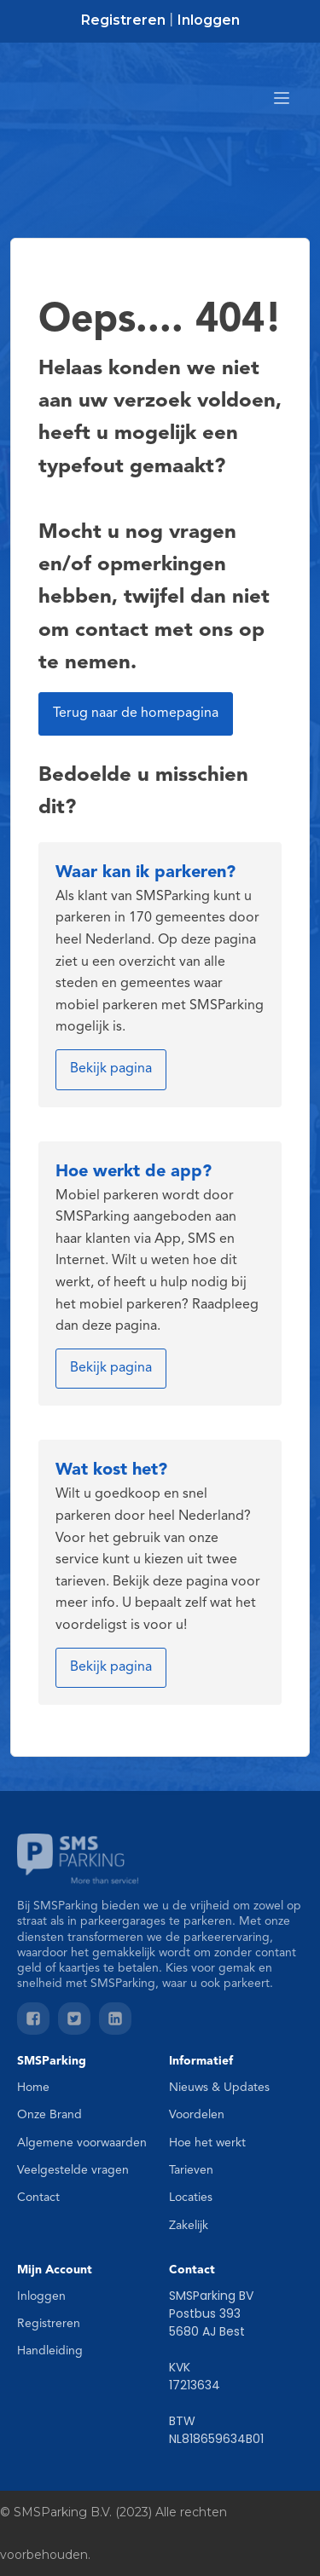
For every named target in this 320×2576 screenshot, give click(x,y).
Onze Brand (49, 2115)
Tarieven (191, 2170)
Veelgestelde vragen (73, 2170)
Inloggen (208, 20)
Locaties (190, 2197)
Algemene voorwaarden (82, 2143)
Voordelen (196, 2115)
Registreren (123, 20)
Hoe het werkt (207, 2143)
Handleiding (50, 2351)
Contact (38, 2197)
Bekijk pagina (111, 1069)
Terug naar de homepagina (135, 713)
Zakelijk (188, 2226)
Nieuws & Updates (219, 2088)
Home (33, 2088)
